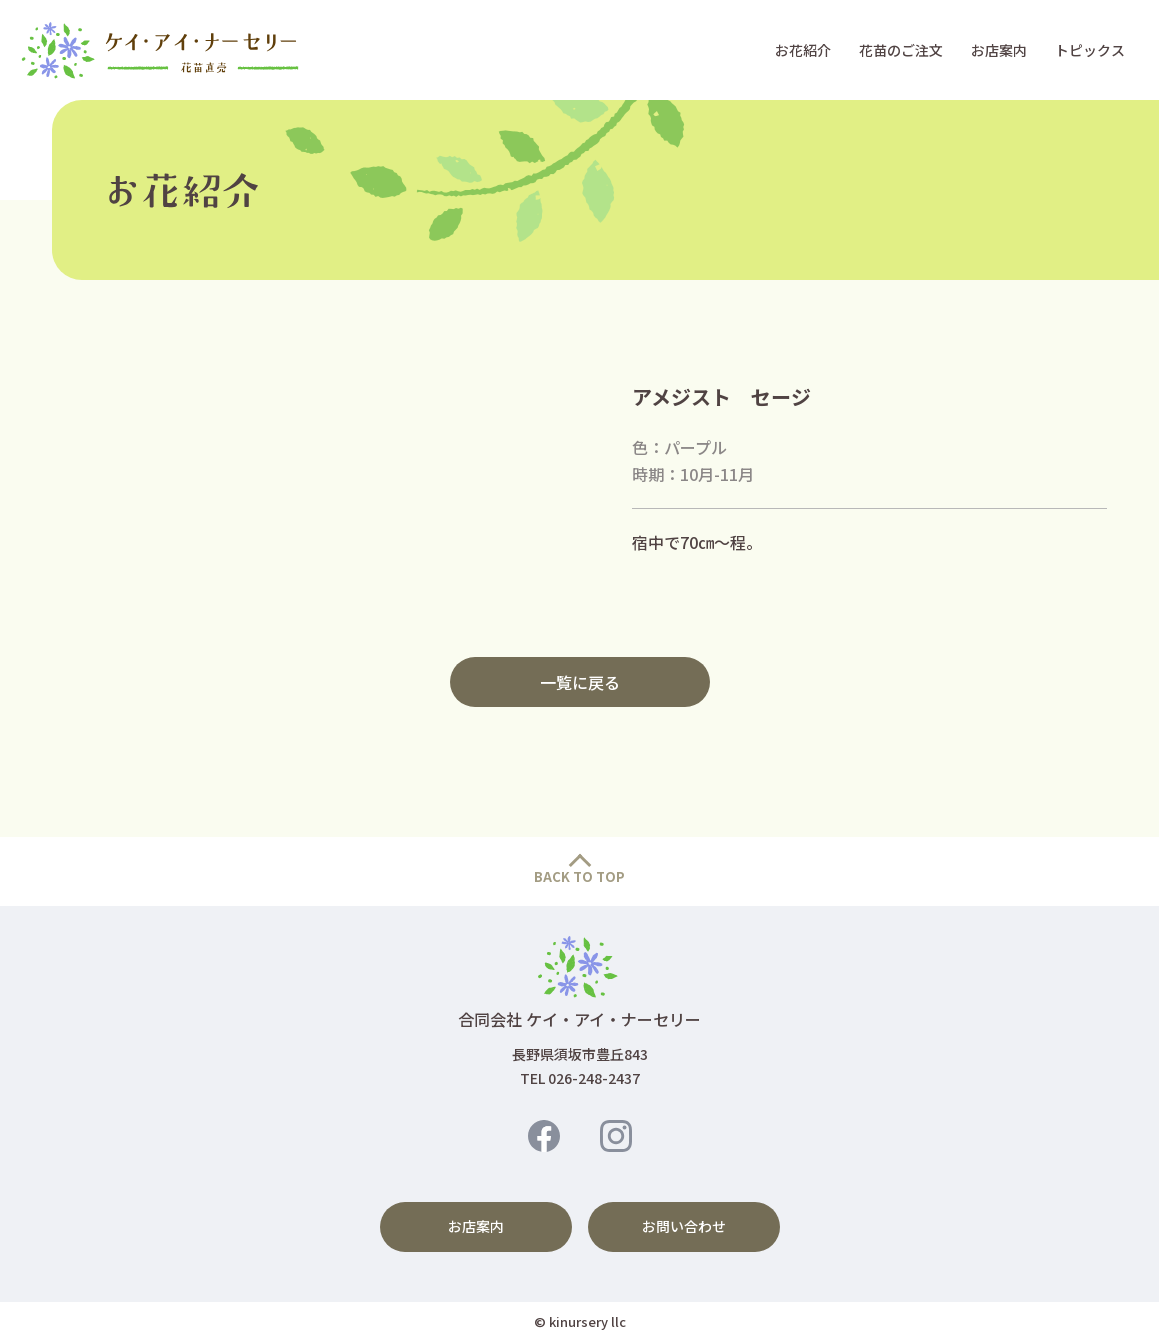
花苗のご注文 (901, 50)
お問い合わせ (684, 1226)
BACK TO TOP (579, 876)
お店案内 (999, 50)
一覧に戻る (580, 682)
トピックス (1090, 50)
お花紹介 (803, 50)
